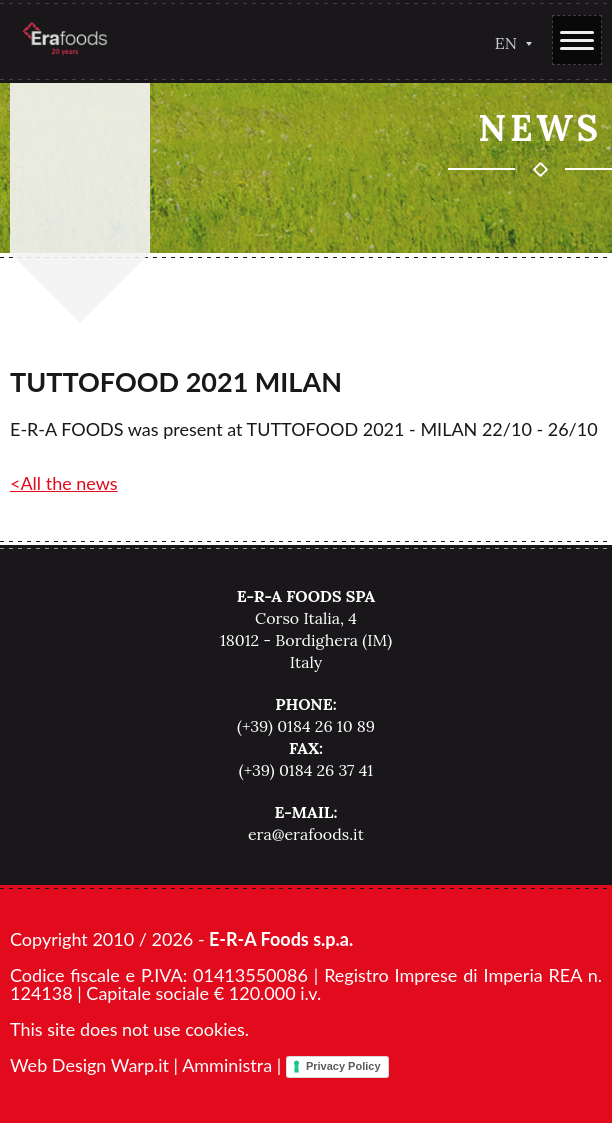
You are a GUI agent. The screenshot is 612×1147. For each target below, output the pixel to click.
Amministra (227, 1065)
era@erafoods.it (306, 834)
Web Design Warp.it (89, 1065)
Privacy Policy (343, 1066)
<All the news (64, 483)
